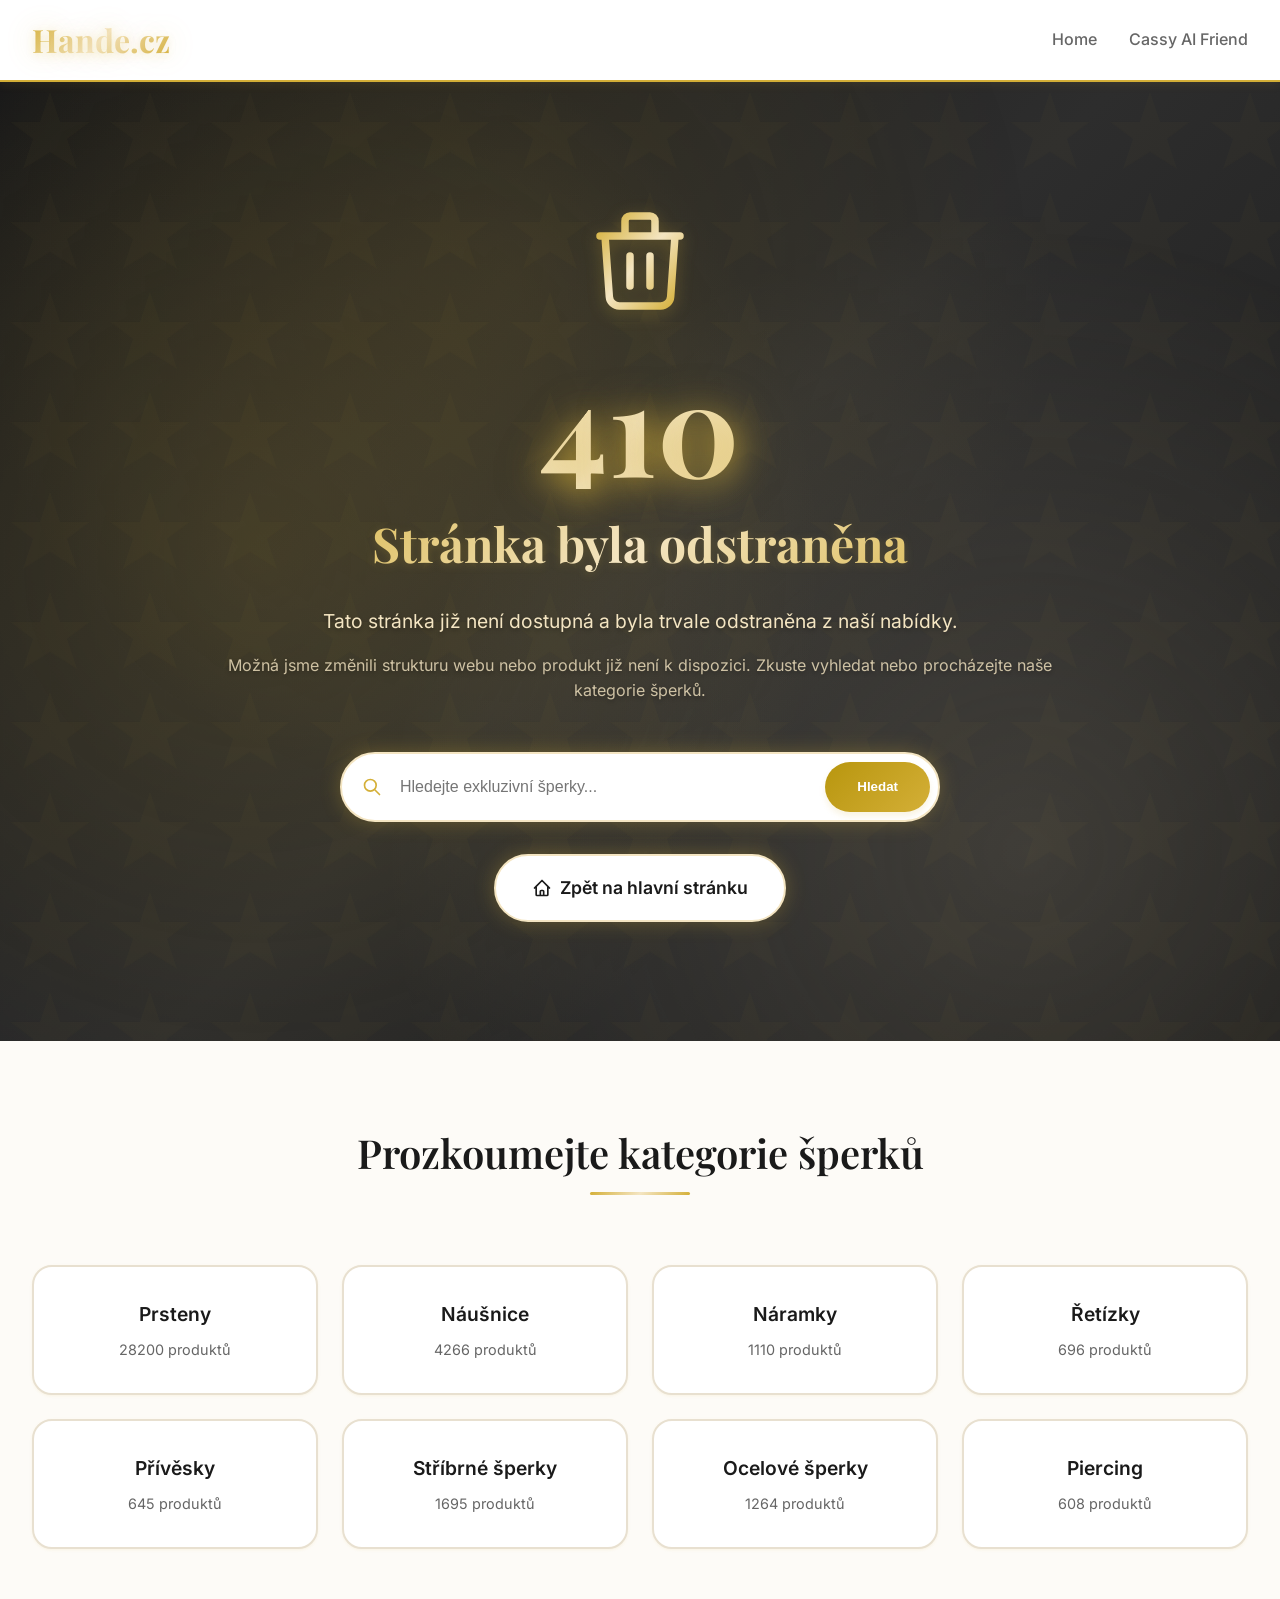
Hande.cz (101, 39)
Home (1074, 39)
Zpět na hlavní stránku (640, 887)
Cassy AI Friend (1188, 39)
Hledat (877, 786)
